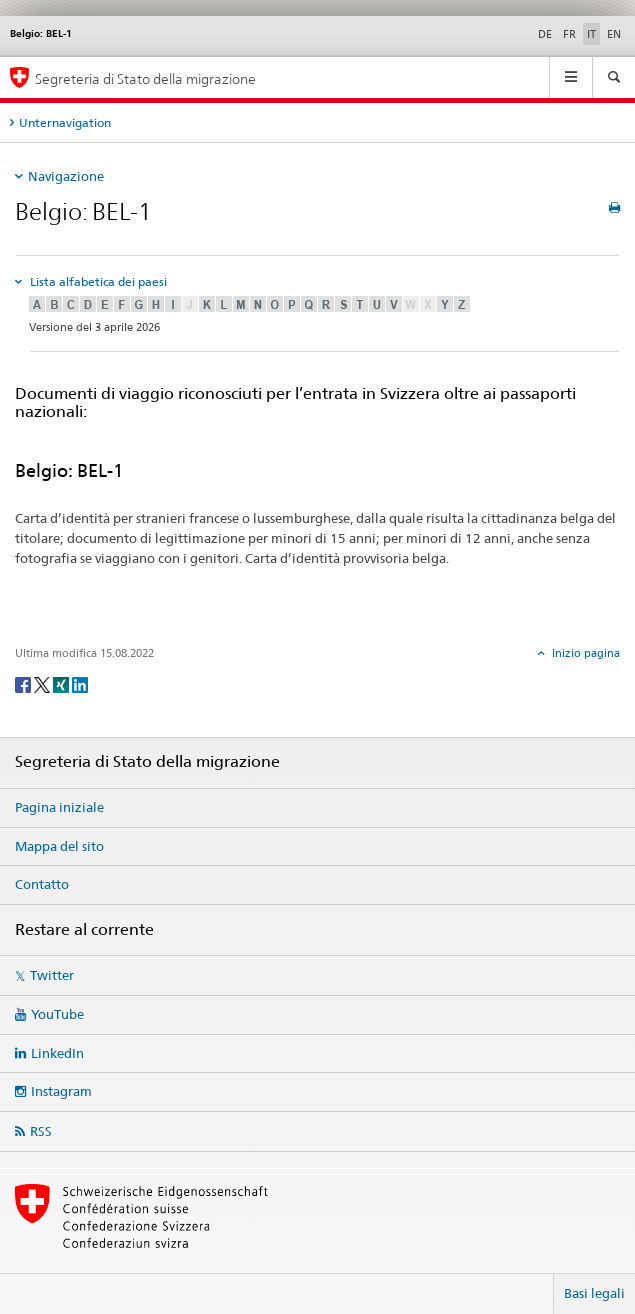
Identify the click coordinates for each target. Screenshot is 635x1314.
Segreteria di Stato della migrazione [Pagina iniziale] (145, 78)
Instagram (61, 1091)
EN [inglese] (614, 34)
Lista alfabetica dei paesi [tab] (97, 281)
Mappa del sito (59, 846)
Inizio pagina (584, 653)
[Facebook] (24, 683)
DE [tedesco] (545, 34)
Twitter (52, 975)
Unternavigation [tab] (65, 122)
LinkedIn (57, 1053)
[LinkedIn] (80, 683)
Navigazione (66, 176)
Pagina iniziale (59, 807)
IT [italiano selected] (591, 34)
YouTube (57, 1014)
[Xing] (62, 683)
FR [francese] (569, 34)
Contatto (42, 884)
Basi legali (594, 1293)
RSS (41, 1131)
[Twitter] (43, 683)
